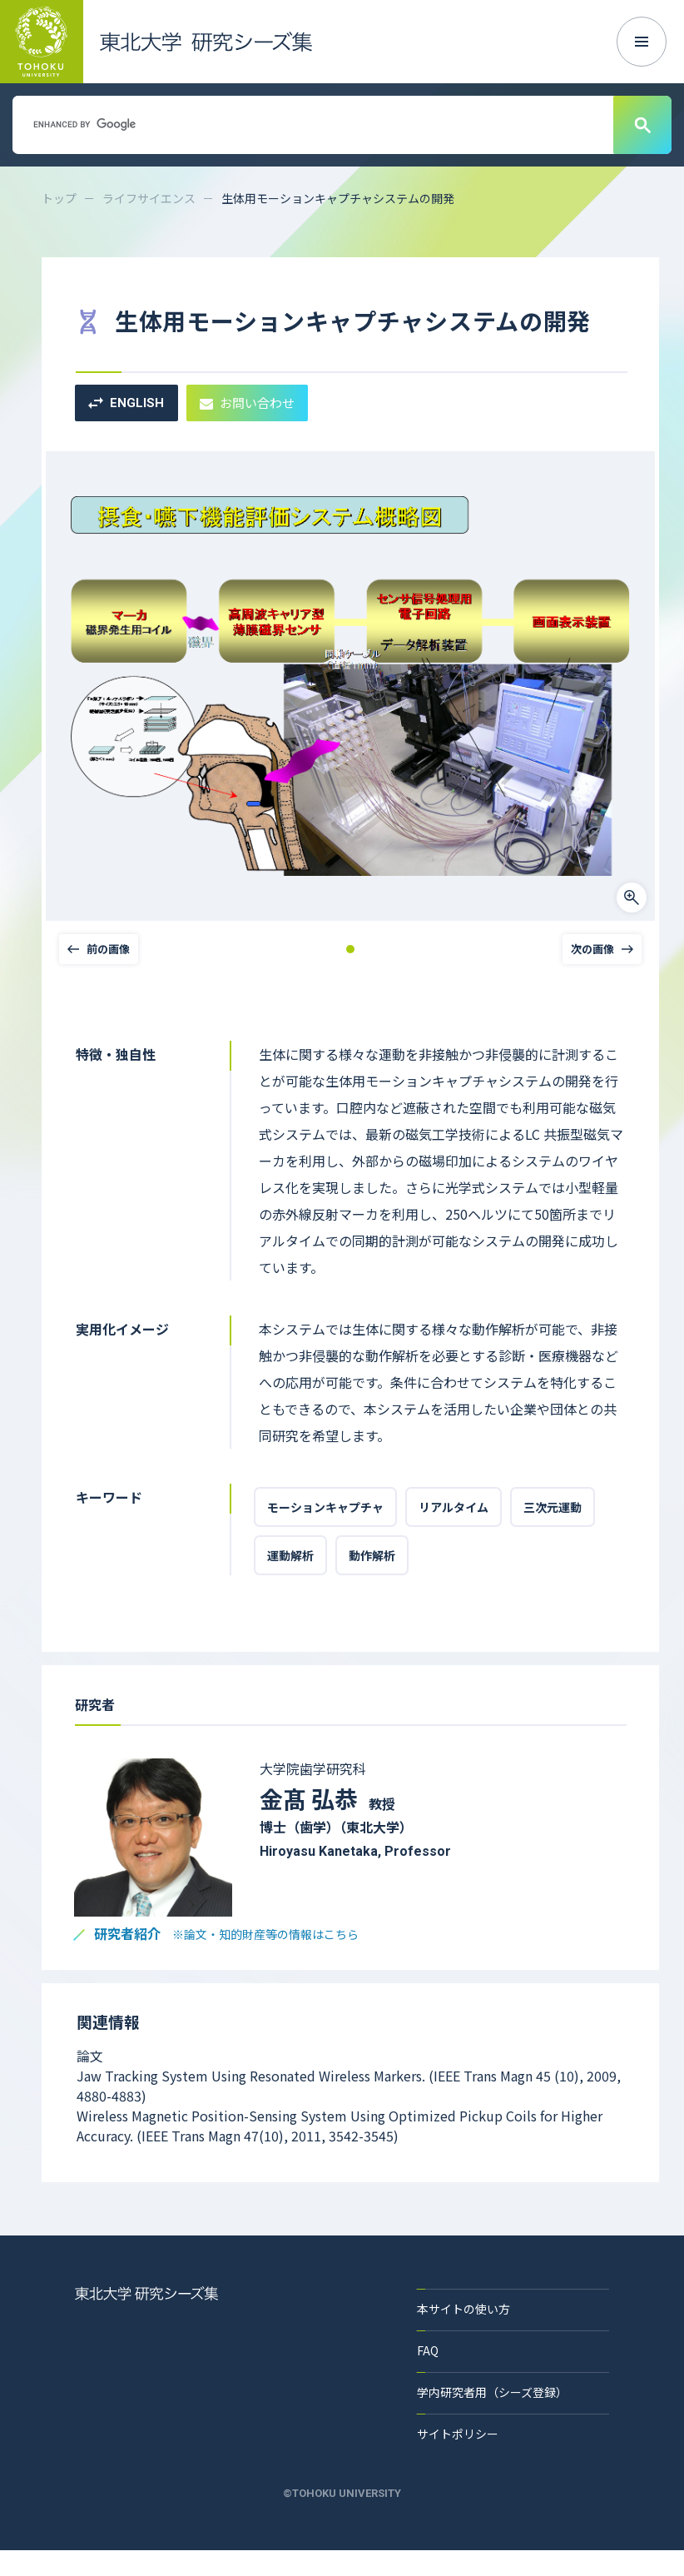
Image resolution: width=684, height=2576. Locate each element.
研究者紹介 (226, 1934)
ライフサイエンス (149, 198)
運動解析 (290, 1555)
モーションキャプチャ (325, 1507)
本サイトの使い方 (463, 2308)
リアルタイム (453, 1507)
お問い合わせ (247, 402)
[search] (311, 124)
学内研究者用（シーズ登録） (492, 2392)
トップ (59, 198)
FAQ (428, 2350)
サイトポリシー (457, 2433)
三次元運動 (552, 1507)
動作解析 (372, 1555)
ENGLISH (126, 402)
